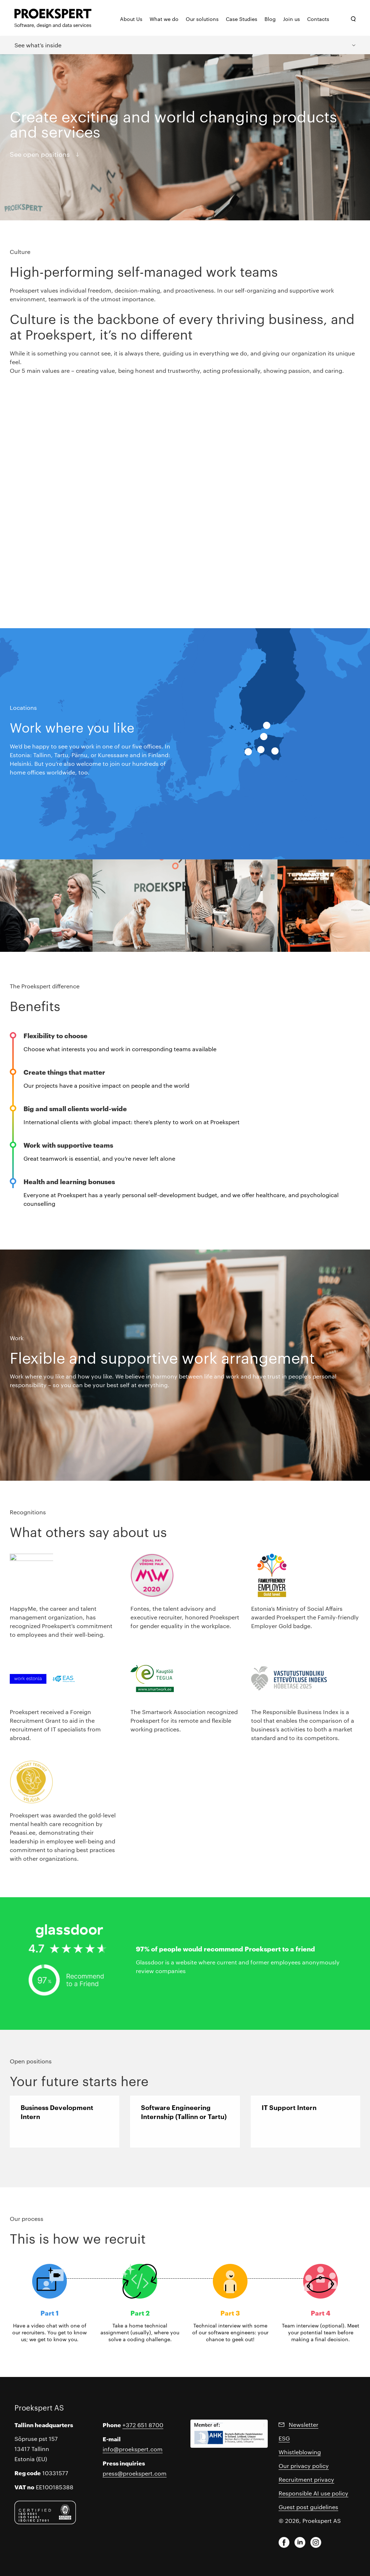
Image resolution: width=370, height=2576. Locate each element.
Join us (291, 18)
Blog (270, 18)
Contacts (318, 18)
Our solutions (202, 18)
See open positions (40, 153)
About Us (131, 18)
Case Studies (241, 18)
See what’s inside (37, 45)
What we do (164, 18)
